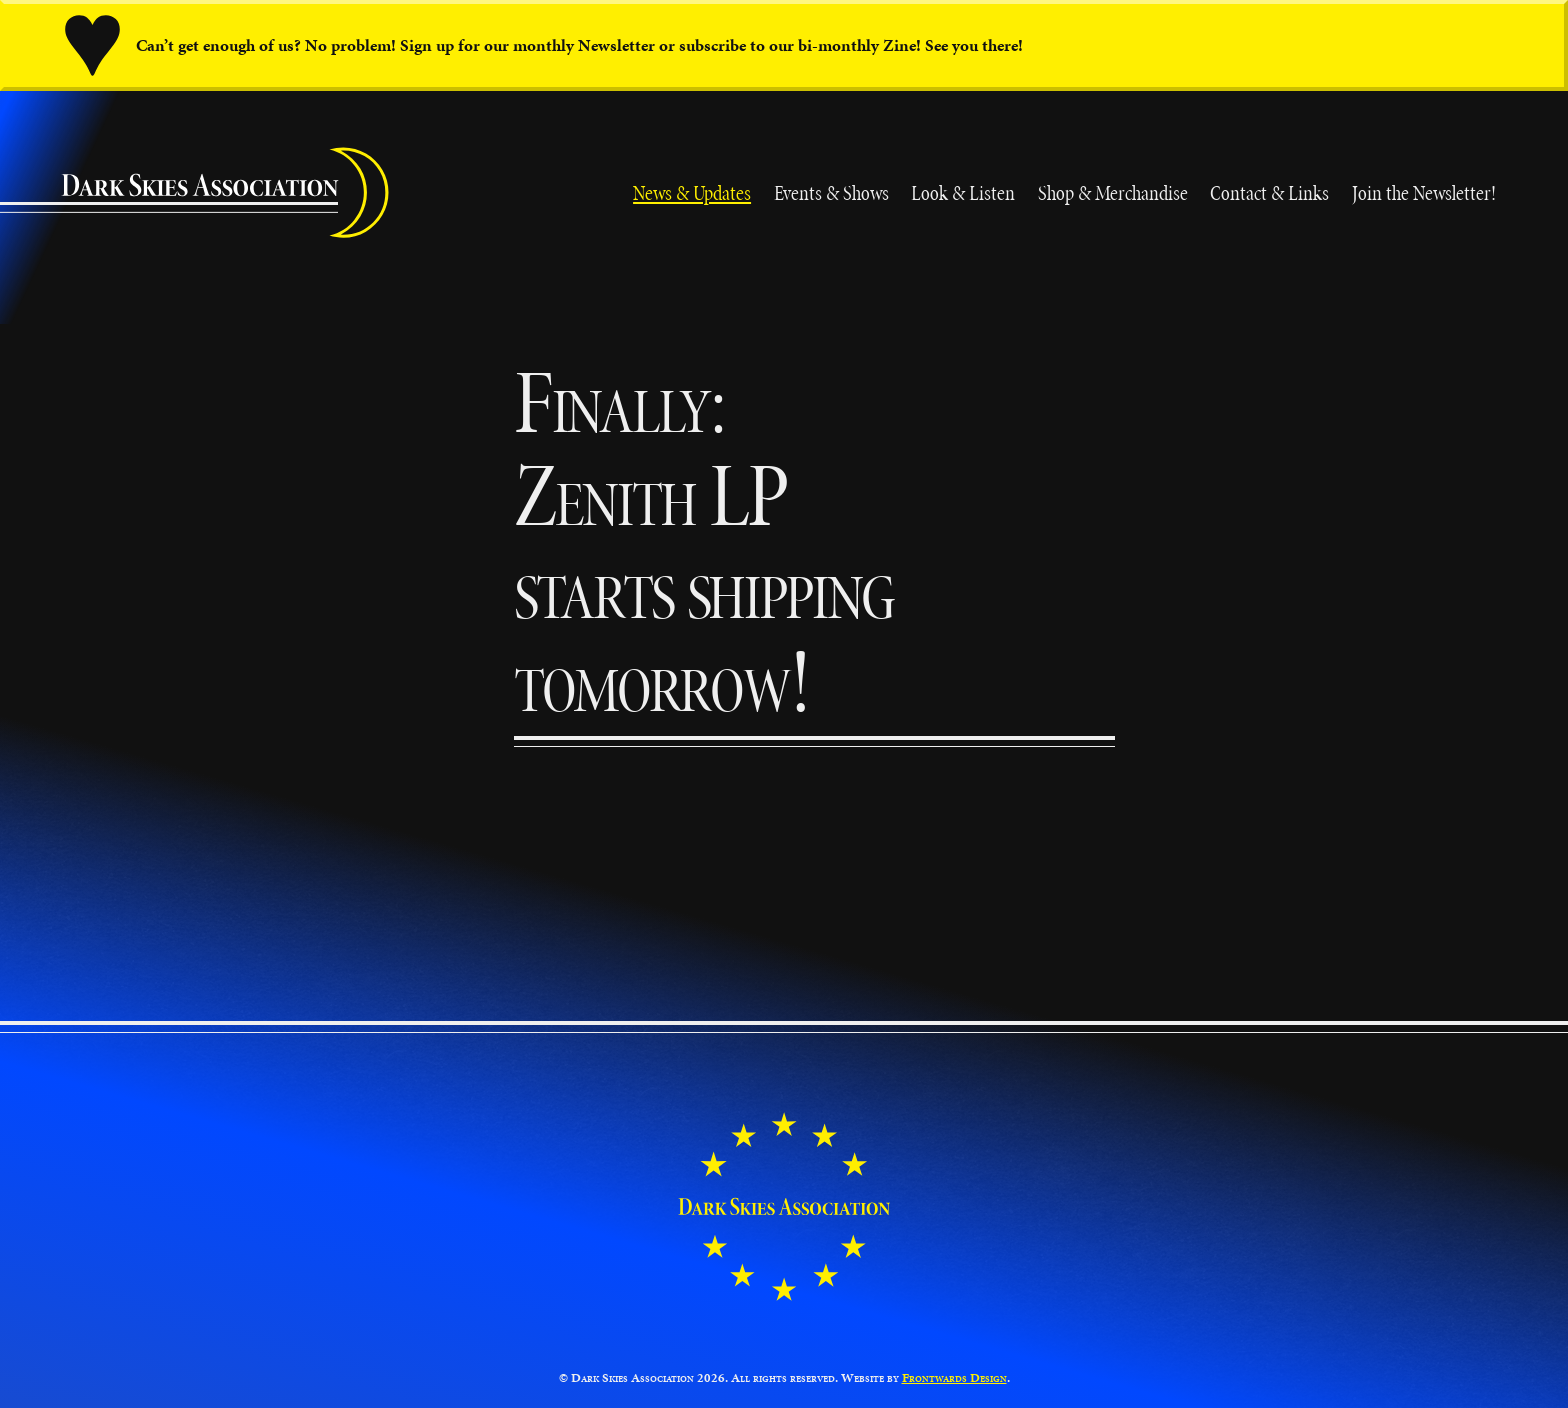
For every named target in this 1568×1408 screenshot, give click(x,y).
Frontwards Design (954, 1378)
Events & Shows (831, 192)
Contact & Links (1269, 192)
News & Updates (692, 192)
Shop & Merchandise (1113, 192)
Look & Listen (963, 192)
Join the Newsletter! (1424, 192)
